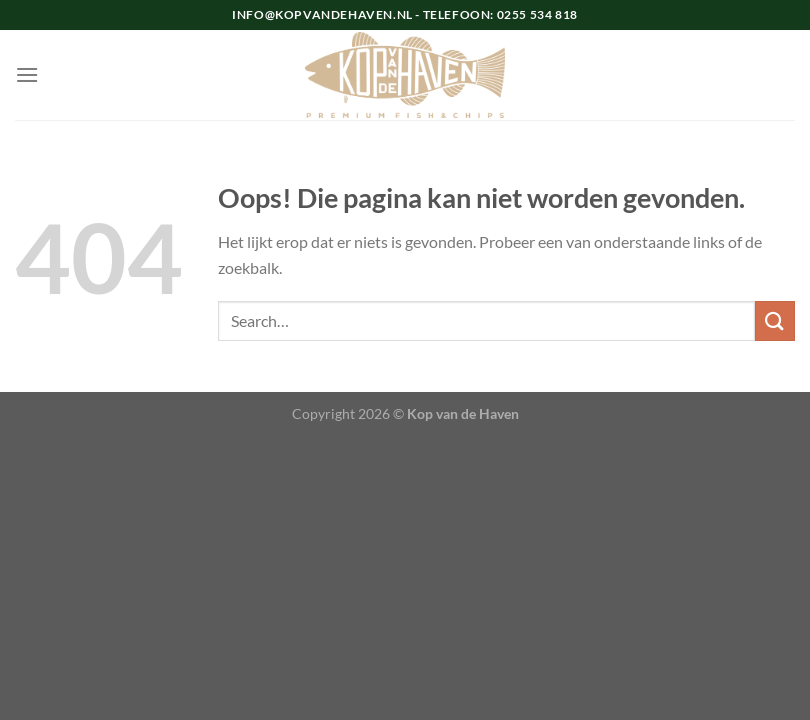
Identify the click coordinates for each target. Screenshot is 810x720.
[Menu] (27, 74)
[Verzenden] (775, 320)
